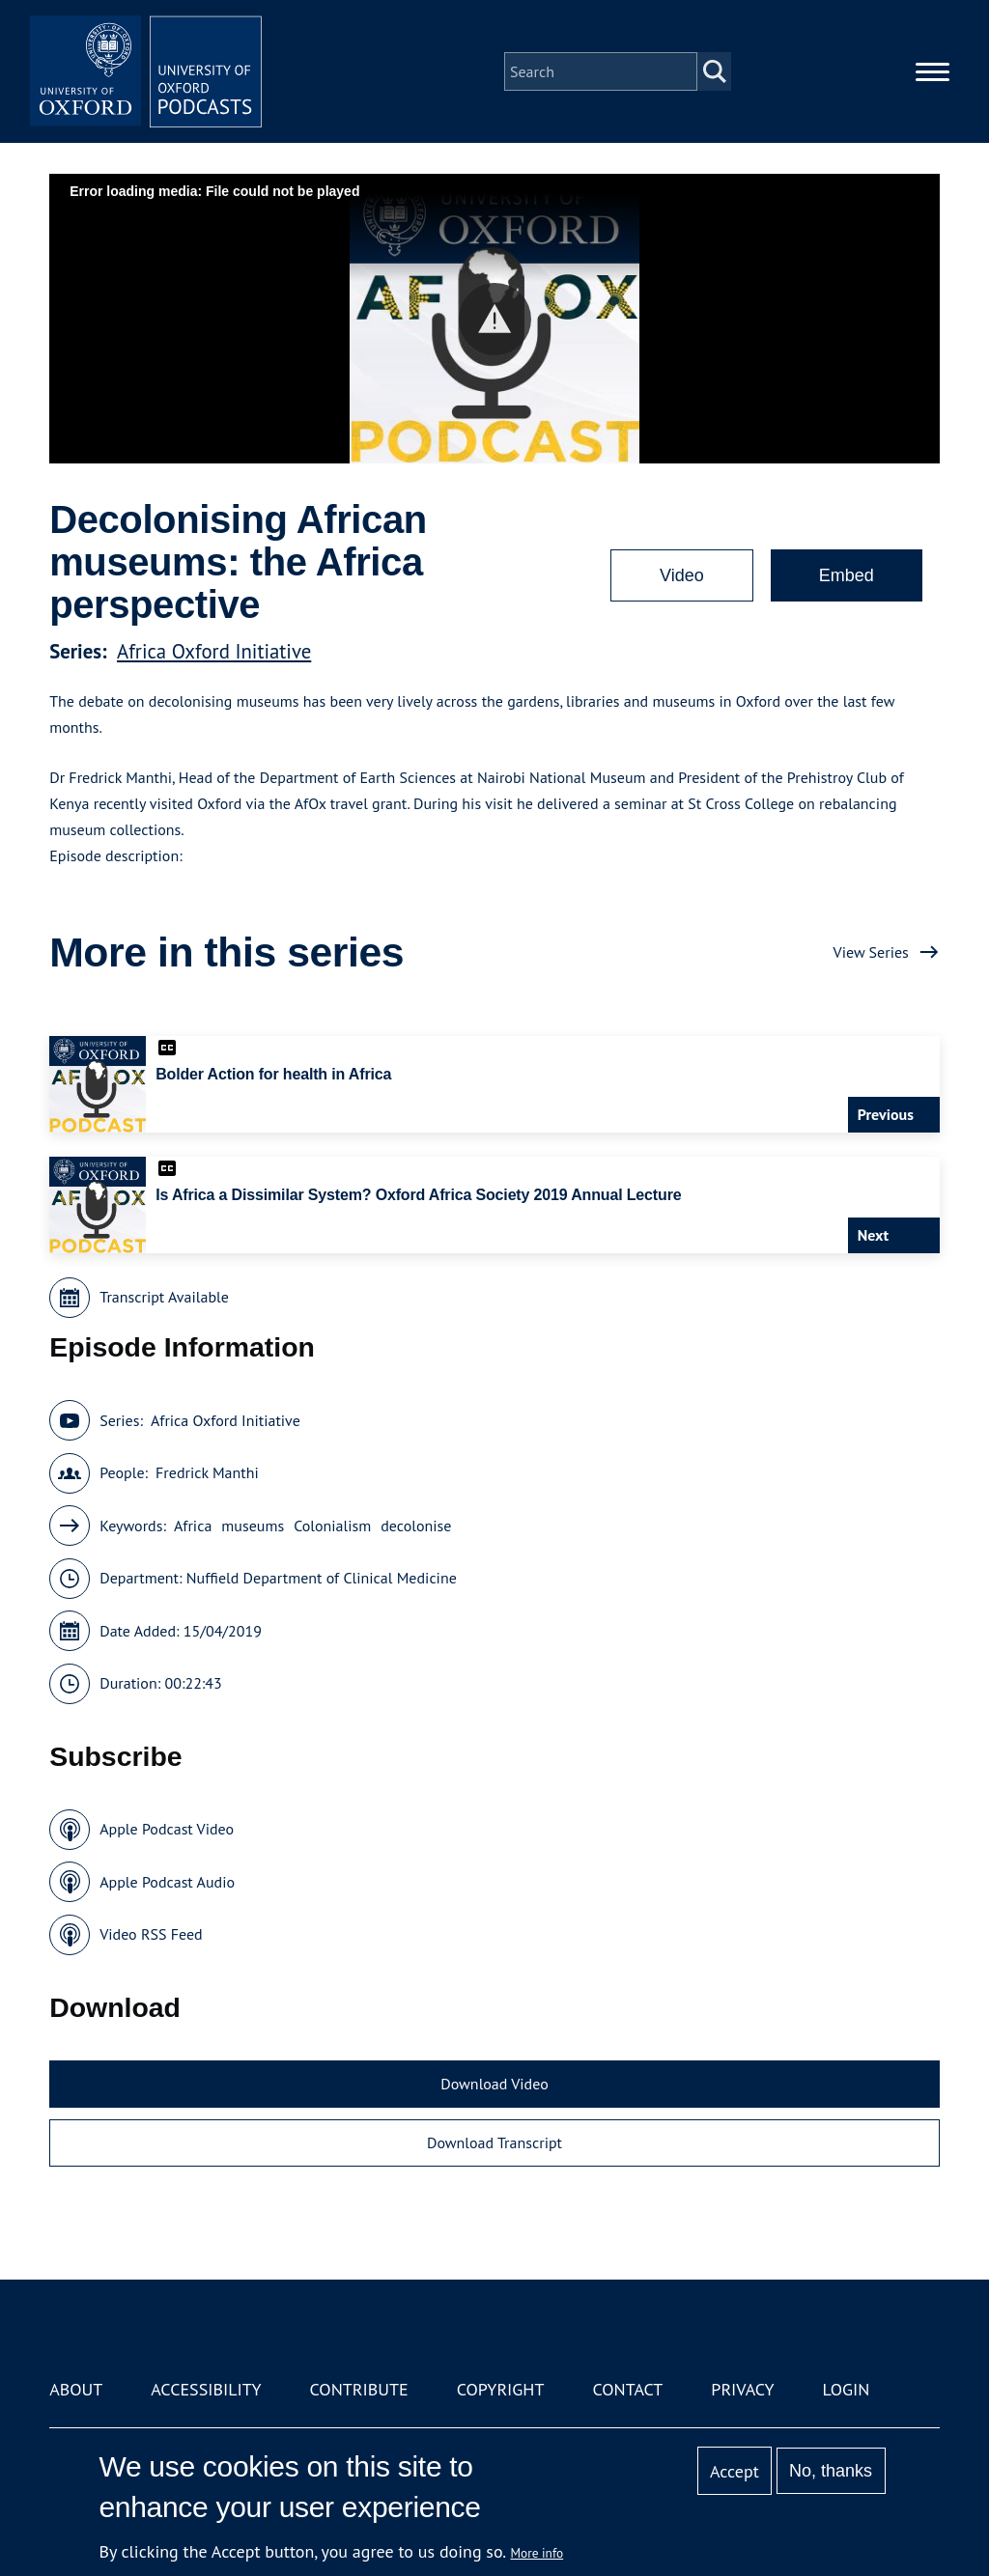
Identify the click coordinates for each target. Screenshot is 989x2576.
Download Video (494, 2083)
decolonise (416, 1525)
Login (846, 2389)
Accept (734, 2471)
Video (682, 575)
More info (537, 2553)
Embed (846, 575)
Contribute (359, 2389)
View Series (871, 952)
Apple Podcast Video (166, 1828)
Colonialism (332, 1525)
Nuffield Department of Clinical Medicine (321, 1577)
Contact (627, 2389)
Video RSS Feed (151, 1934)
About (75, 2389)
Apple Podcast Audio (167, 1881)
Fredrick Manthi (207, 1472)
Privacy (742, 2389)
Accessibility (206, 2389)
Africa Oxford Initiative (214, 651)
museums (252, 1525)
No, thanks (830, 2470)
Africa (193, 1525)
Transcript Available (164, 1296)
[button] (495, 319)
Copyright (501, 2389)
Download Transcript (494, 2142)
